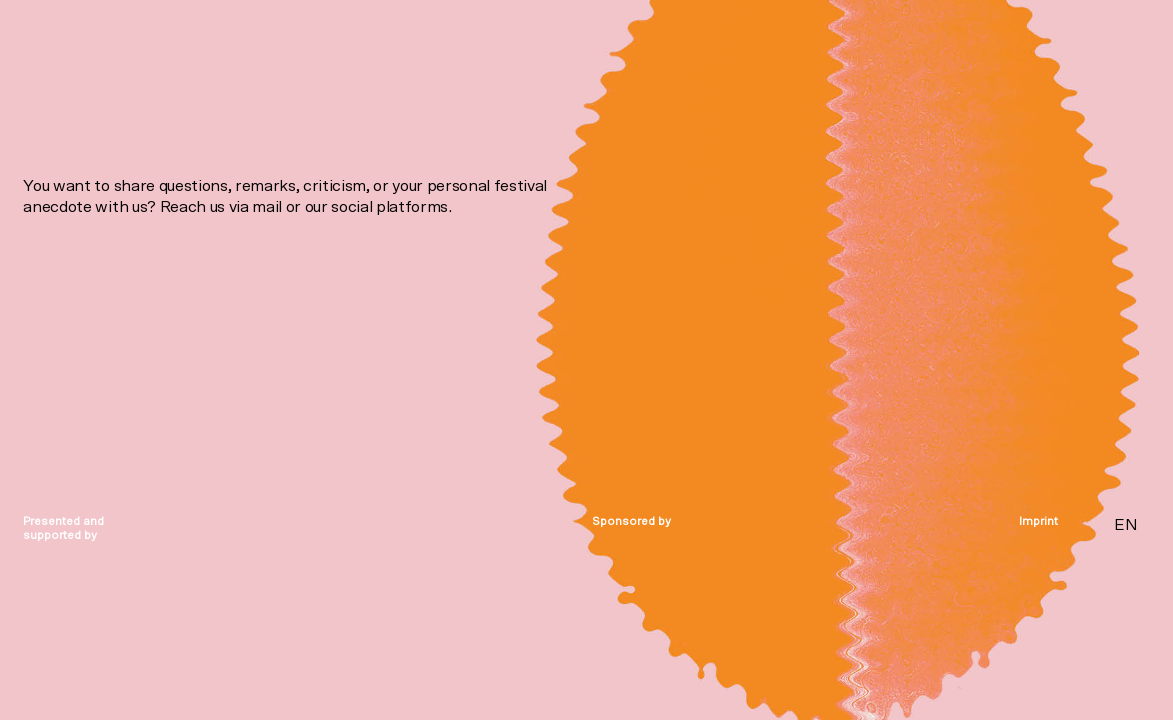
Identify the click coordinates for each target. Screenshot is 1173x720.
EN (1125, 525)
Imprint (1038, 521)
